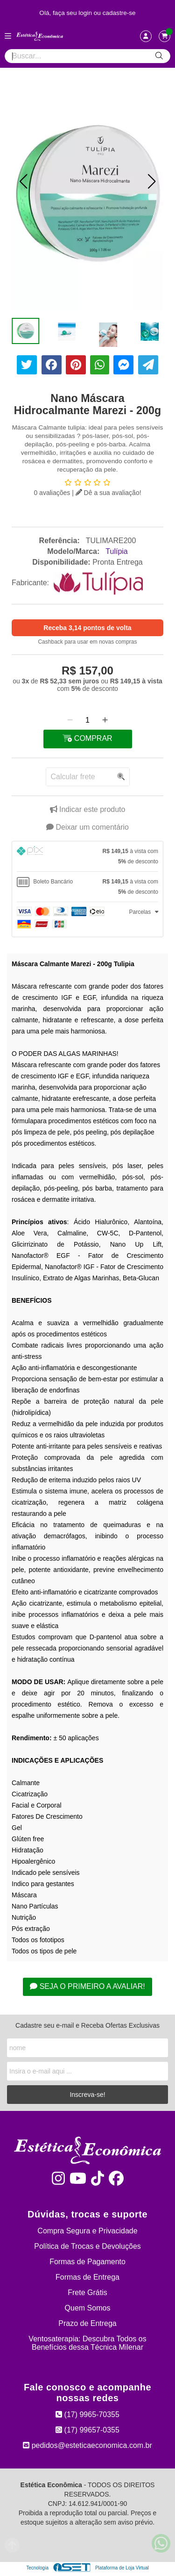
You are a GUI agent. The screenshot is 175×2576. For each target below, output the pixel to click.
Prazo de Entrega (87, 2323)
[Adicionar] (105, 720)
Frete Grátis (87, 2292)
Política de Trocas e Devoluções (87, 2246)
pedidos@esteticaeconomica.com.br (87, 2445)
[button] (23, 181)
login (86, 12)
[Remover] (70, 720)
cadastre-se (119, 12)
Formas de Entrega (87, 2277)
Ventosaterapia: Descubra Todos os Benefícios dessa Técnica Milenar (87, 2343)
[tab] (87, 856)
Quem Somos (88, 2308)
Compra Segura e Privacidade (87, 2231)
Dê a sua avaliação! (108, 492)
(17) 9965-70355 (87, 2414)
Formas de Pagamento (87, 2262)
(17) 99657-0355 (87, 2430)
